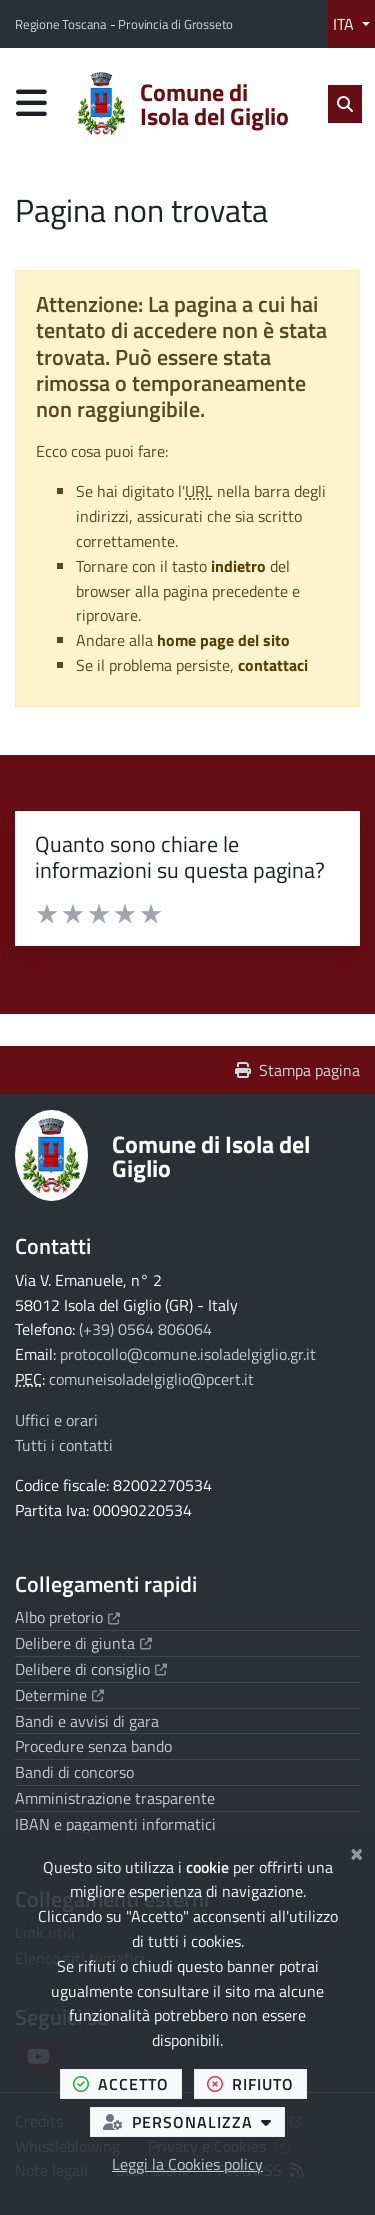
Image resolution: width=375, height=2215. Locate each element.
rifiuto (257, 2083)
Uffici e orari (56, 1420)
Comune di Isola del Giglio (211, 1156)
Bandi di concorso (74, 1772)
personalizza (194, 2121)
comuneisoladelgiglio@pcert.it (151, 1379)
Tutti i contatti (64, 1445)
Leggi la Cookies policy (187, 2164)
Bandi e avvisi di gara (87, 1721)
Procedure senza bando (93, 1746)
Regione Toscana (62, 24)
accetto (127, 2083)
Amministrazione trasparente (115, 1798)
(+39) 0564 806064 (145, 1329)
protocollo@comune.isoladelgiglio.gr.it (188, 1354)
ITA (345, 24)
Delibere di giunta (83, 1643)
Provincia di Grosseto (175, 24)
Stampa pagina (297, 1070)
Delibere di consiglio (91, 1669)
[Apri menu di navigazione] (31, 102)
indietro (238, 566)
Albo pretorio (67, 1617)
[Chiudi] (356, 1851)
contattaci (273, 665)
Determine (59, 1695)
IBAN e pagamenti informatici (115, 1824)
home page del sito (223, 640)
